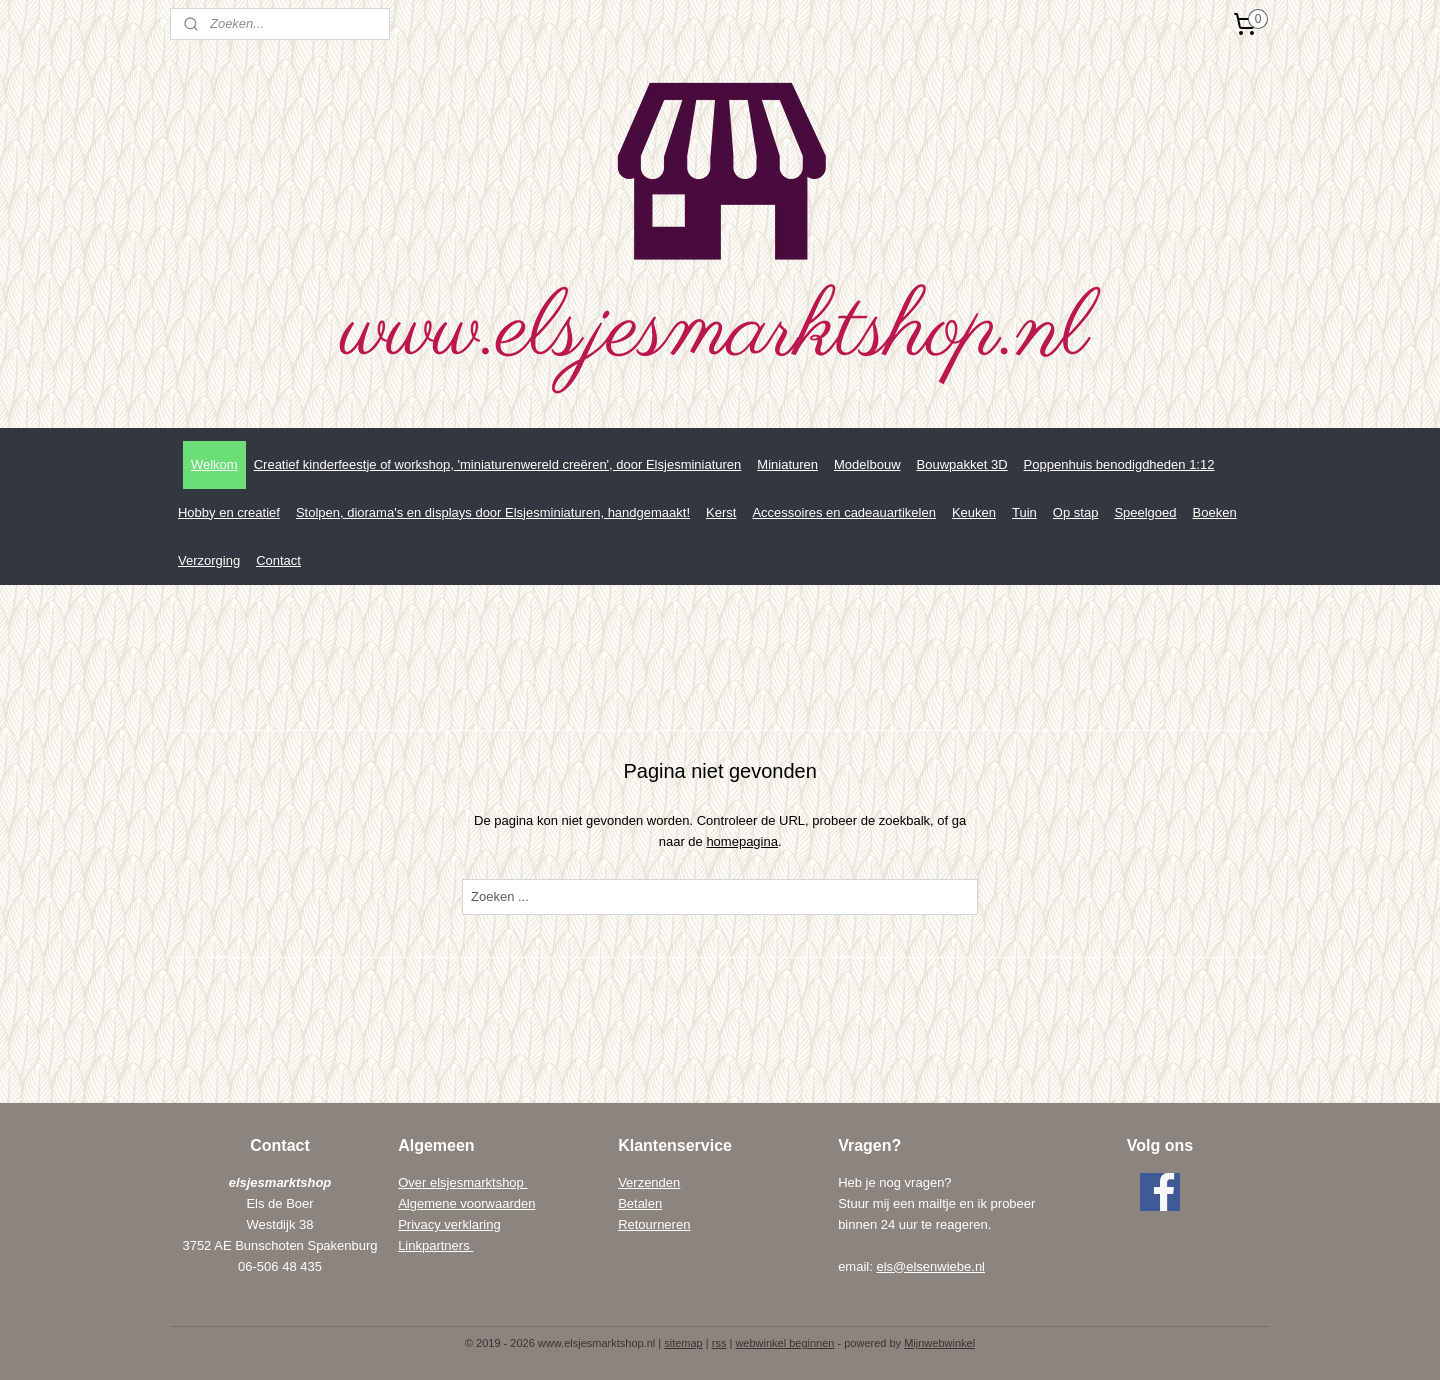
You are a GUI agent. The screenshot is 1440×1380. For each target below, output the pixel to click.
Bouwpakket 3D (962, 464)
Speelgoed (1145, 512)
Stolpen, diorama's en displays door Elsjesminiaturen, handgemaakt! (493, 512)
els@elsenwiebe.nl (930, 1266)
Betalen (640, 1203)
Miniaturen (787, 464)
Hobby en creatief (229, 512)
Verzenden (649, 1182)
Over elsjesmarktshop (462, 1182)
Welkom (214, 464)
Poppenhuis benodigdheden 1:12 (1119, 464)
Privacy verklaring (449, 1224)
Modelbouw (867, 464)
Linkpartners (435, 1245)
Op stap (1076, 512)
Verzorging (209, 560)
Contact (278, 560)
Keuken (974, 512)
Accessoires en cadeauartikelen (844, 512)
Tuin (1024, 512)
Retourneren (654, 1224)
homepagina (742, 841)
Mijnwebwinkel (939, 1343)
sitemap (683, 1343)
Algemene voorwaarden (466, 1203)
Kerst (721, 512)
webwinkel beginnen (784, 1343)
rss (719, 1343)
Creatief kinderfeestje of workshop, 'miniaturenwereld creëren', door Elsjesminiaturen (498, 464)
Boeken (1215, 512)
